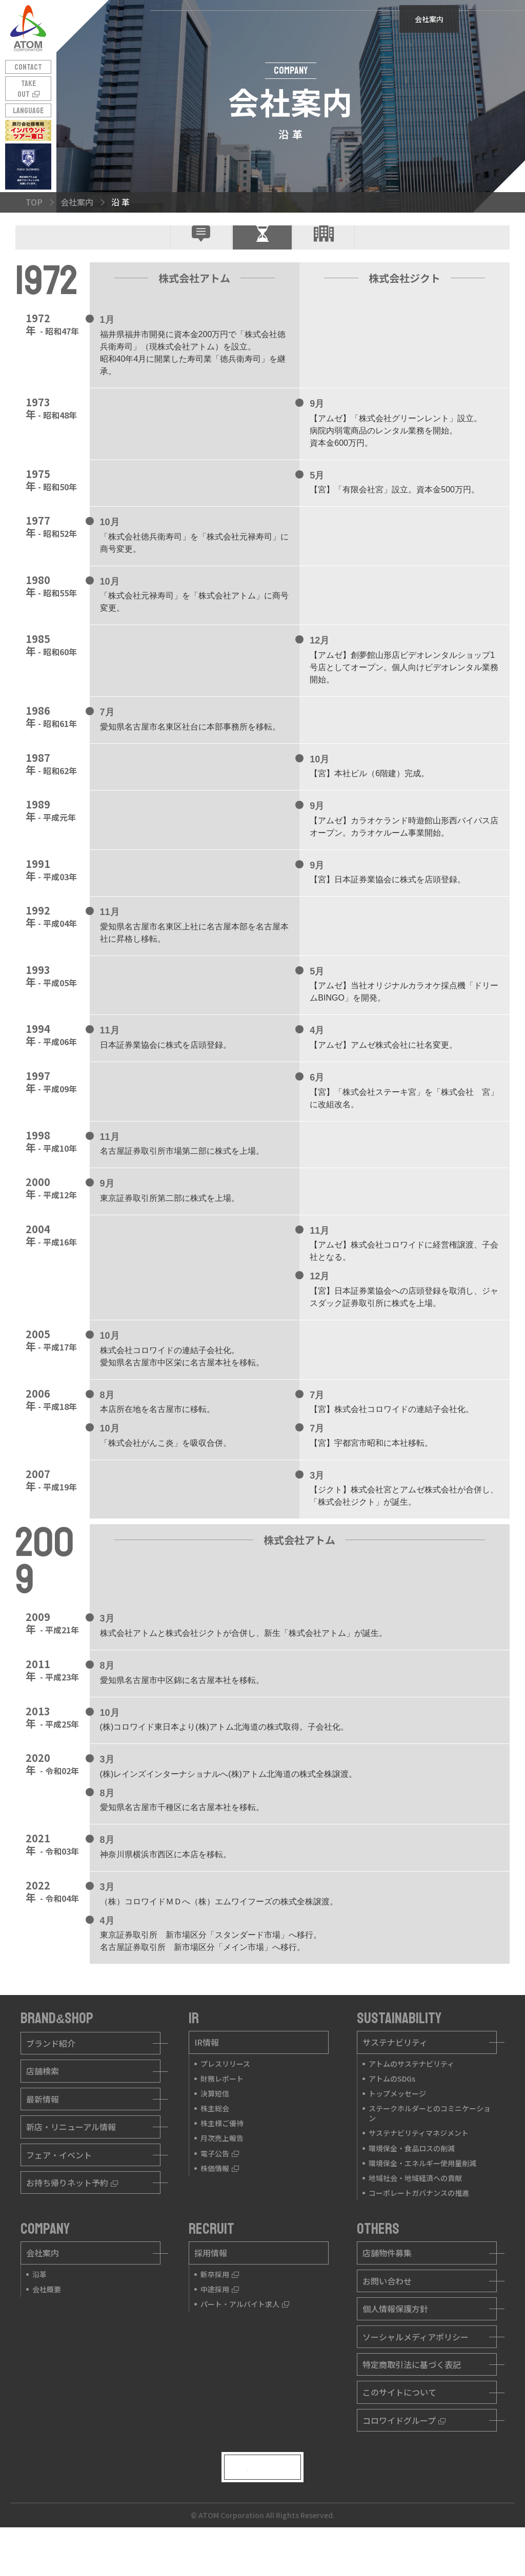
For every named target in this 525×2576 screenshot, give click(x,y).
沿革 (39, 2309)
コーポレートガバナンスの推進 (419, 2228)
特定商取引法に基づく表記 (411, 2400)
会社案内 (42, 2288)
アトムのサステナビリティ (411, 2098)
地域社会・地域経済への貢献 (415, 2213)
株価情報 (219, 2203)
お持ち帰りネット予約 (72, 2218)
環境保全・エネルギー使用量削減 (422, 2198)
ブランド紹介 (50, 2078)
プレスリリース (225, 2098)
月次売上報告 (222, 2173)
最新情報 (42, 2134)
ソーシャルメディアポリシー (415, 2371)
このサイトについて (399, 2427)
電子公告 (219, 2188)
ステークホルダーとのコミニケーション (430, 2148)
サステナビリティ (395, 2077)
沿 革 (262, 251)
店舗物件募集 (387, 2288)
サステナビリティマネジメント (419, 2168)
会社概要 (324, 251)
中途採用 (219, 2324)
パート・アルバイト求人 (244, 2339)
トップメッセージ (397, 2129)
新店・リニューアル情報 (71, 2162)
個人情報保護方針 (395, 2344)
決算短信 (214, 2129)
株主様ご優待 (222, 2158)
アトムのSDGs (392, 2113)
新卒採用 (219, 2309)
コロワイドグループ (404, 2455)
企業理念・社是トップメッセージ (201, 255)
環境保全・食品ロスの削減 (412, 2183)
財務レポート (222, 2113)
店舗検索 (42, 2106)
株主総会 (214, 2143)
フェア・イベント (59, 2190)
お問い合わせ (387, 2316)
